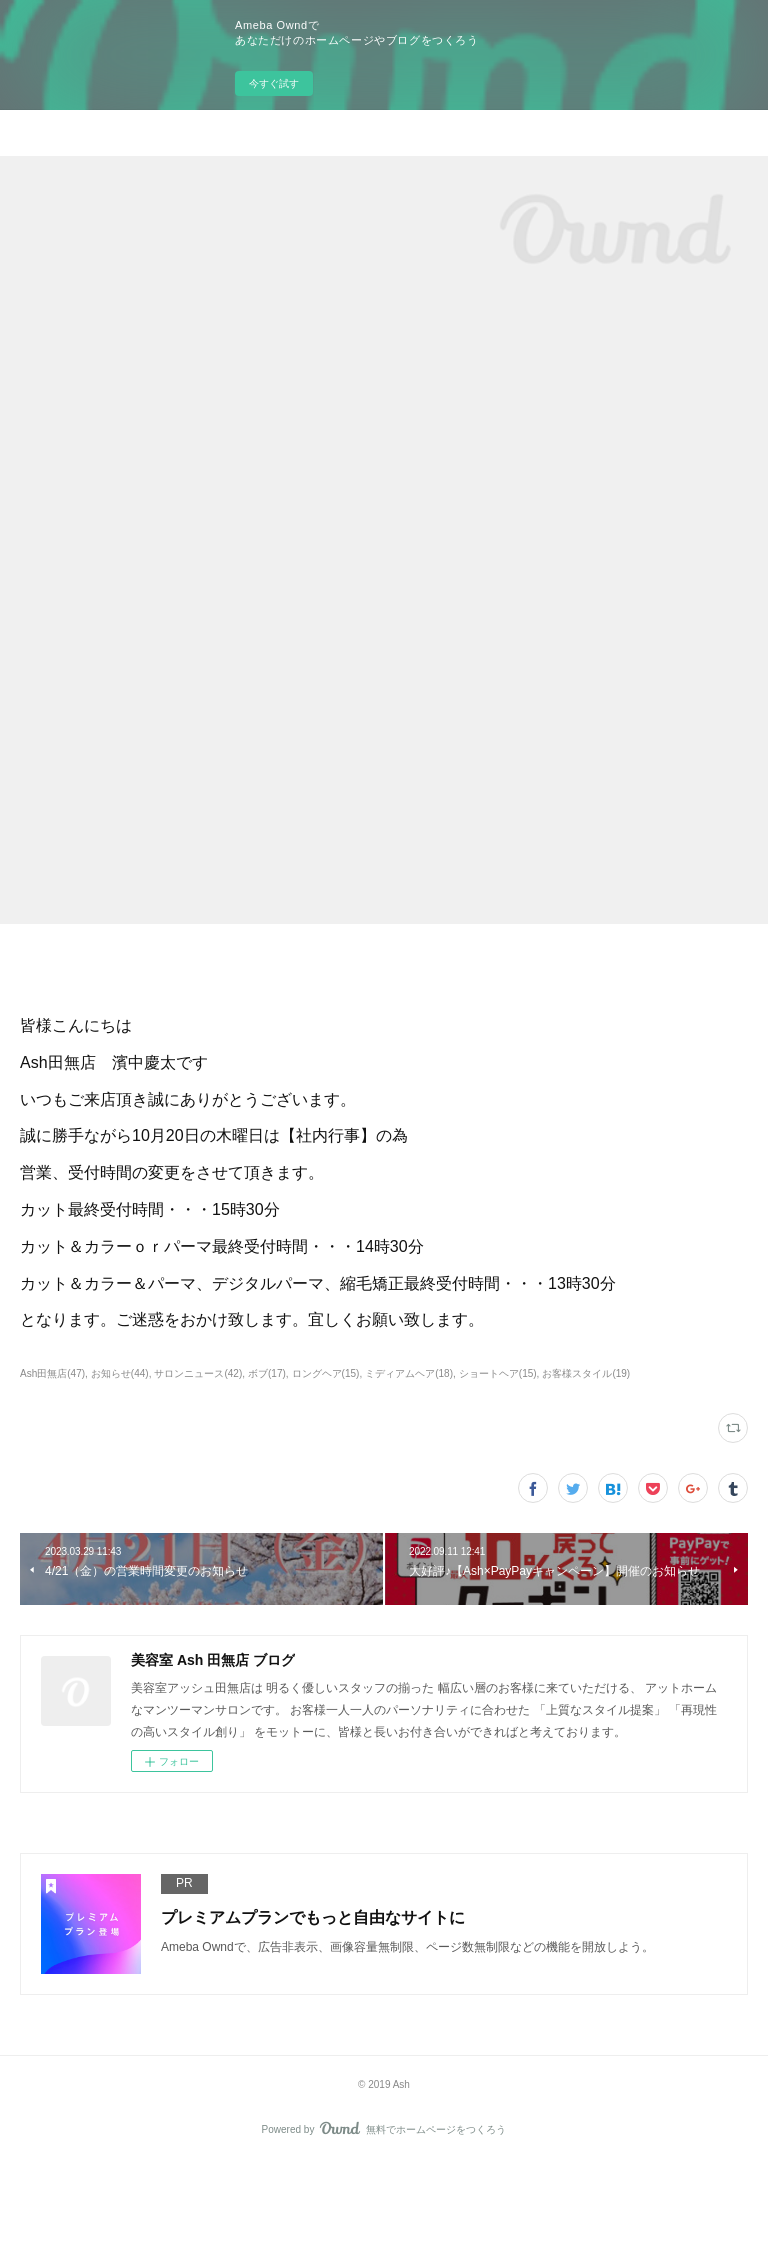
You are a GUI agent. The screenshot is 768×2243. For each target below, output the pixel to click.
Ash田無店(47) (52, 1373)
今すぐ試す (274, 83)
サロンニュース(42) (198, 1373)
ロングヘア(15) (326, 1373)
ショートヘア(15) (498, 1373)
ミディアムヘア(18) (409, 1373)
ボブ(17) (267, 1373)
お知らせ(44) (120, 1373)
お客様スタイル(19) (586, 1373)
